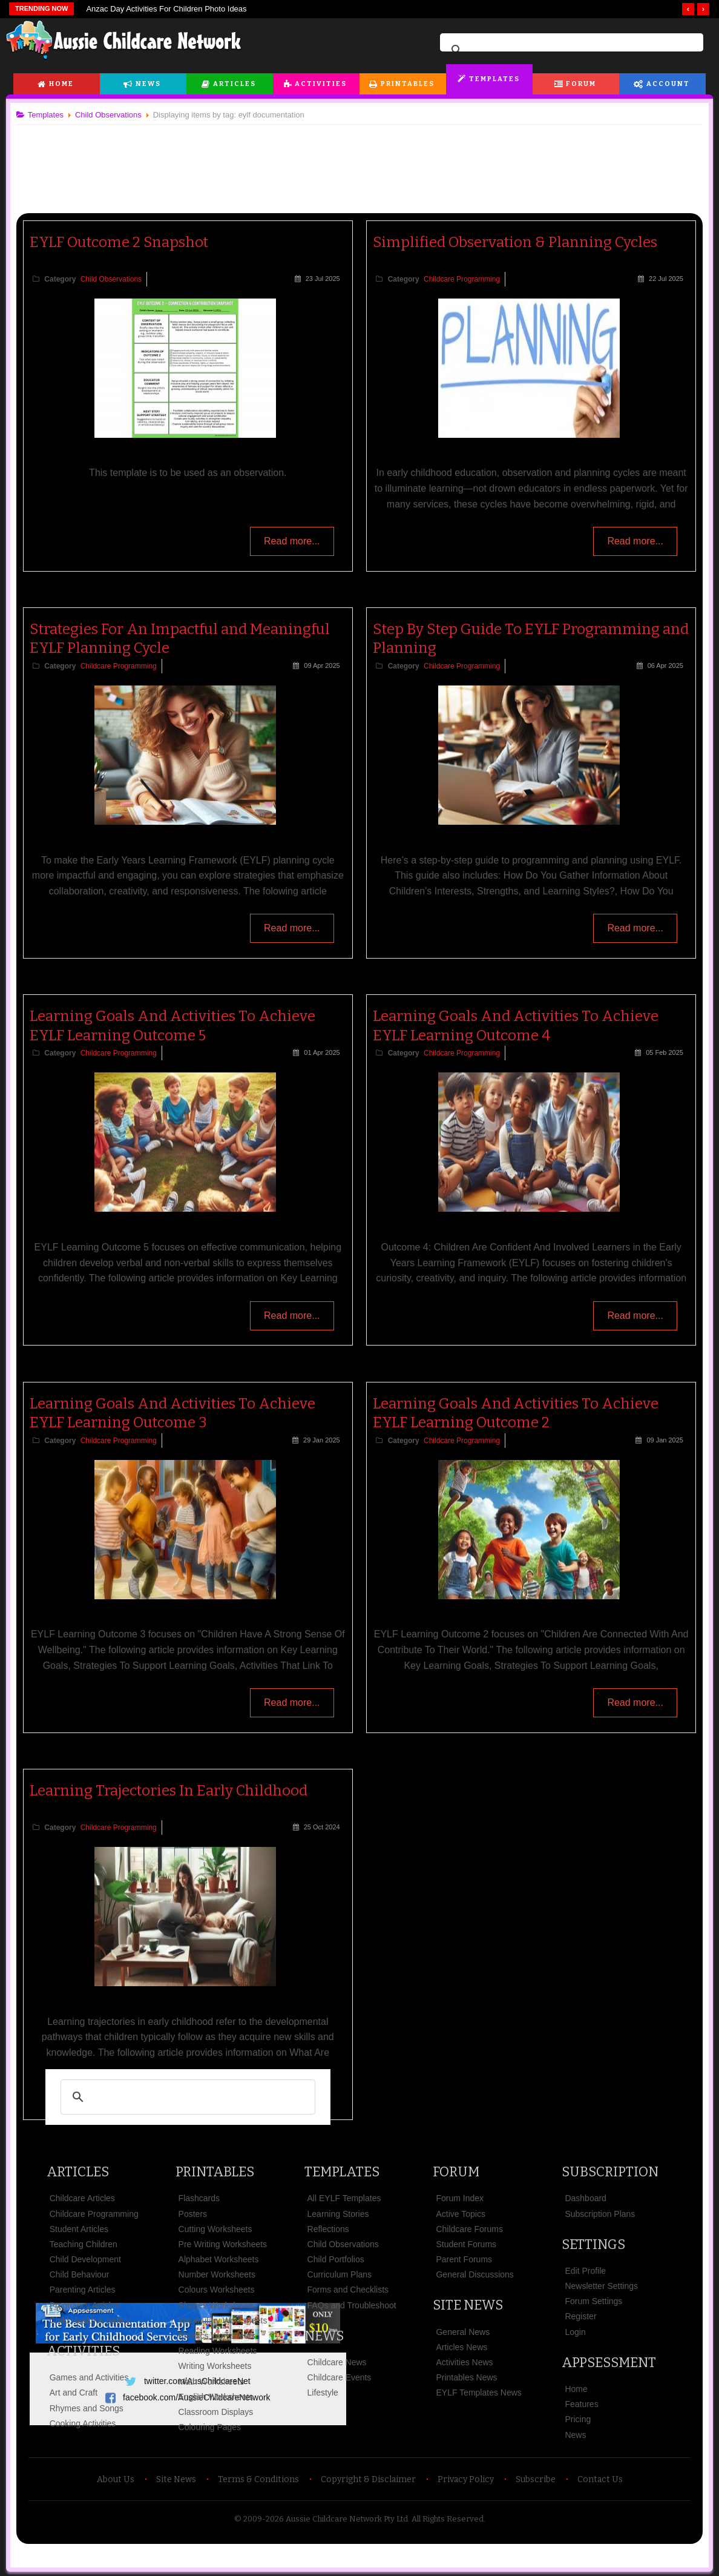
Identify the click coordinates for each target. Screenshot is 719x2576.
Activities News (463, 2362)
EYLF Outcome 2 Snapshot (123, 242)
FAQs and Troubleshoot (352, 2305)
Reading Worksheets (221, 2351)
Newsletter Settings (598, 2286)
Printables (408, 84)
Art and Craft (78, 2392)
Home (61, 84)
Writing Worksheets (218, 2366)
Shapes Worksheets (219, 2305)
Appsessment (606, 2362)
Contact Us (600, 2479)
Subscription (607, 2172)
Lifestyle (323, 2392)
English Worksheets (219, 2397)
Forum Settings (590, 2301)
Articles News (461, 2347)
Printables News (465, 2377)
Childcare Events (340, 2377)
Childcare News (337, 2362)
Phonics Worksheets (220, 2335)
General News (462, 2331)
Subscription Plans (597, 2213)
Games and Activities (94, 2377)
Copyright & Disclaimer (368, 2479)
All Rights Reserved (448, 2518)
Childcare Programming (462, 279)
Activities (321, 84)
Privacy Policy (466, 2479)
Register (577, 2316)
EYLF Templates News (477, 2392)
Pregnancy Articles (89, 2305)
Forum (581, 84)
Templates (494, 79)
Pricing (575, 2419)
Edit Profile (582, 2271)
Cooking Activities (87, 2423)
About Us (115, 2479)
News (148, 84)
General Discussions (474, 2274)
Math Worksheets (215, 2381)
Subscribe (536, 2479)
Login (572, 2331)
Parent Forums (463, 2259)
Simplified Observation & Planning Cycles (515, 242)
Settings (590, 2244)
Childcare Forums (468, 2229)
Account (668, 84)
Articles (234, 84)
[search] (570, 50)
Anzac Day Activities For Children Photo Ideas (166, 8)
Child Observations (115, 279)
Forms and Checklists (349, 2289)
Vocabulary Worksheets (226, 2320)
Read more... (289, 543)
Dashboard (582, 2198)
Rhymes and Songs (91, 2408)
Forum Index (459, 2198)
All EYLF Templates (345, 2198)
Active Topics (459, 2213)
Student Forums (465, 2244)
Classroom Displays (219, 2412)
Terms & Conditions (258, 2479)
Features (578, 2404)
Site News (467, 2305)
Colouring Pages (213, 2427)
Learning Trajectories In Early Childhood (173, 1790)
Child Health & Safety (94, 2320)
